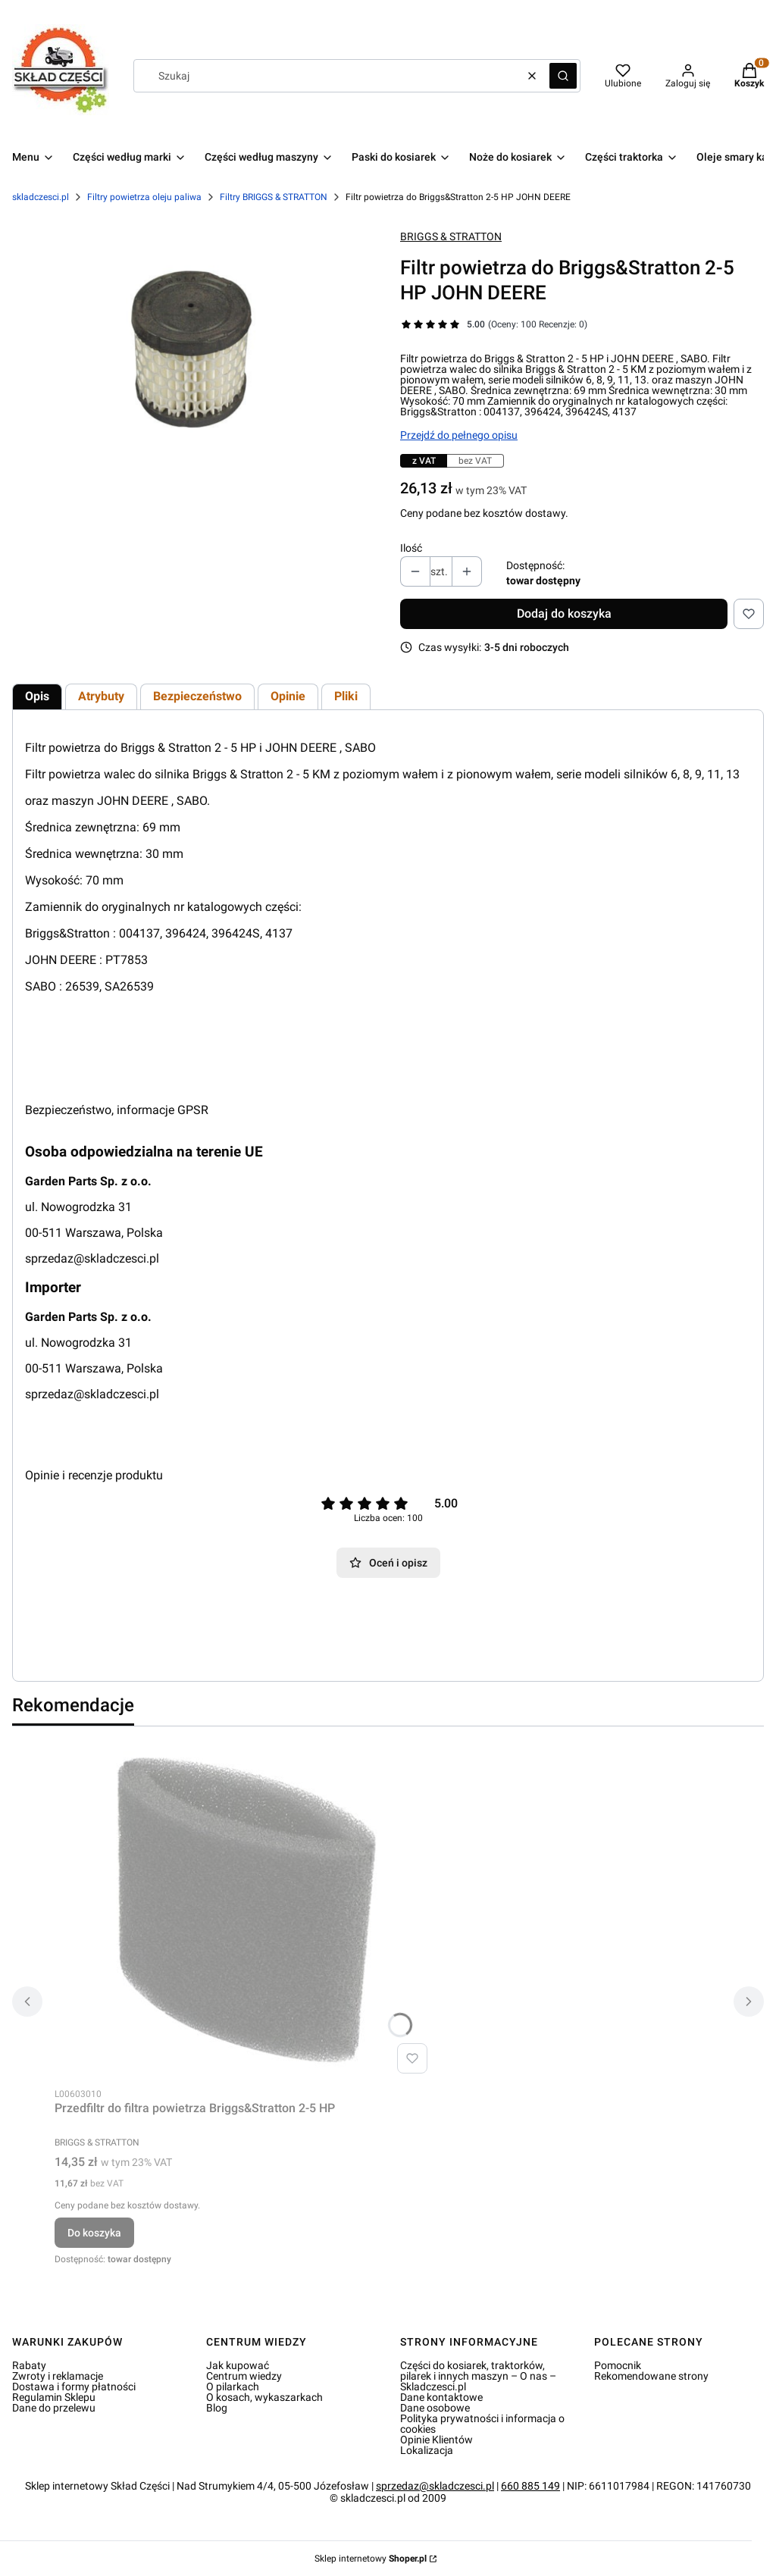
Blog (216, 2408)
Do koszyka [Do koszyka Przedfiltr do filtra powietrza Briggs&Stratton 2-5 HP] (94, 2233)
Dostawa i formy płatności (74, 2386)
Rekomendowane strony (651, 2376)
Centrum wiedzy (244, 2376)
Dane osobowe (435, 2408)
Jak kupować (237, 2365)
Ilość (411, 548)
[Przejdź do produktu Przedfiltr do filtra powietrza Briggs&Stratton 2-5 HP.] (244, 1909)
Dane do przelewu (53, 2408)
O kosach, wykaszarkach (264, 2397)
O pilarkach (232, 2386)
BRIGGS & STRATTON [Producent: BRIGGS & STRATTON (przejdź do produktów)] (451, 236)
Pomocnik (617, 2365)
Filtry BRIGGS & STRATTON (273, 197)
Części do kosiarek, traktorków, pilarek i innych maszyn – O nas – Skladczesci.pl (478, 2376)
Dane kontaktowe (441, 2397)
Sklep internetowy (370, 2558)
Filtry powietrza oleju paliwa (144, 197)
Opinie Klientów (436, 2440)
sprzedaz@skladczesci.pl (92, 1258)
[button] (563, 76)
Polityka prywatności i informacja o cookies (482, 2423)
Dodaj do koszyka (564, 613)
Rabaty (29, 2365)
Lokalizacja (426, 2450)
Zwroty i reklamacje (57, 2376)
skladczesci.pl (40, 197)
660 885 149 (530, 2486)
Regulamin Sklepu (53, 2397)
